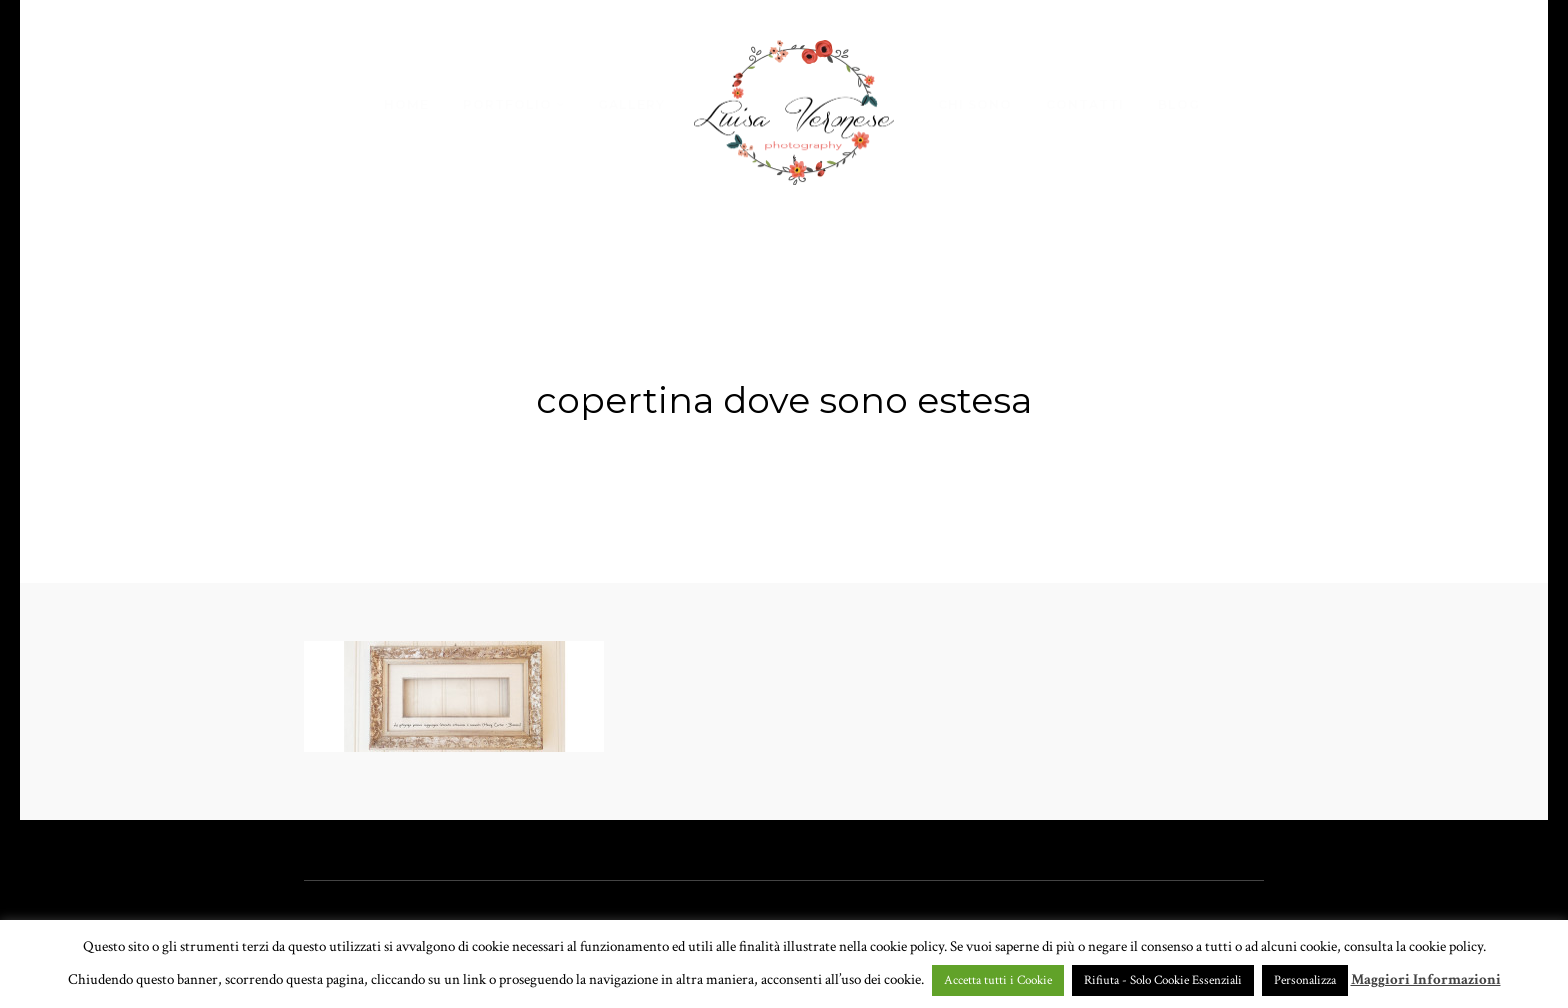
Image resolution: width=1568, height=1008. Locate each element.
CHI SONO (975, 104)
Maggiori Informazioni (1426, 979)
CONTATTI (1085, 104)
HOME (406, 104)
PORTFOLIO (507, 104)
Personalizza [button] (1305, 980)
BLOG (1179, 104)
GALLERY (631, 104)
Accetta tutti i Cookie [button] (998, 980)
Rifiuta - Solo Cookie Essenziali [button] (1163, 980)
